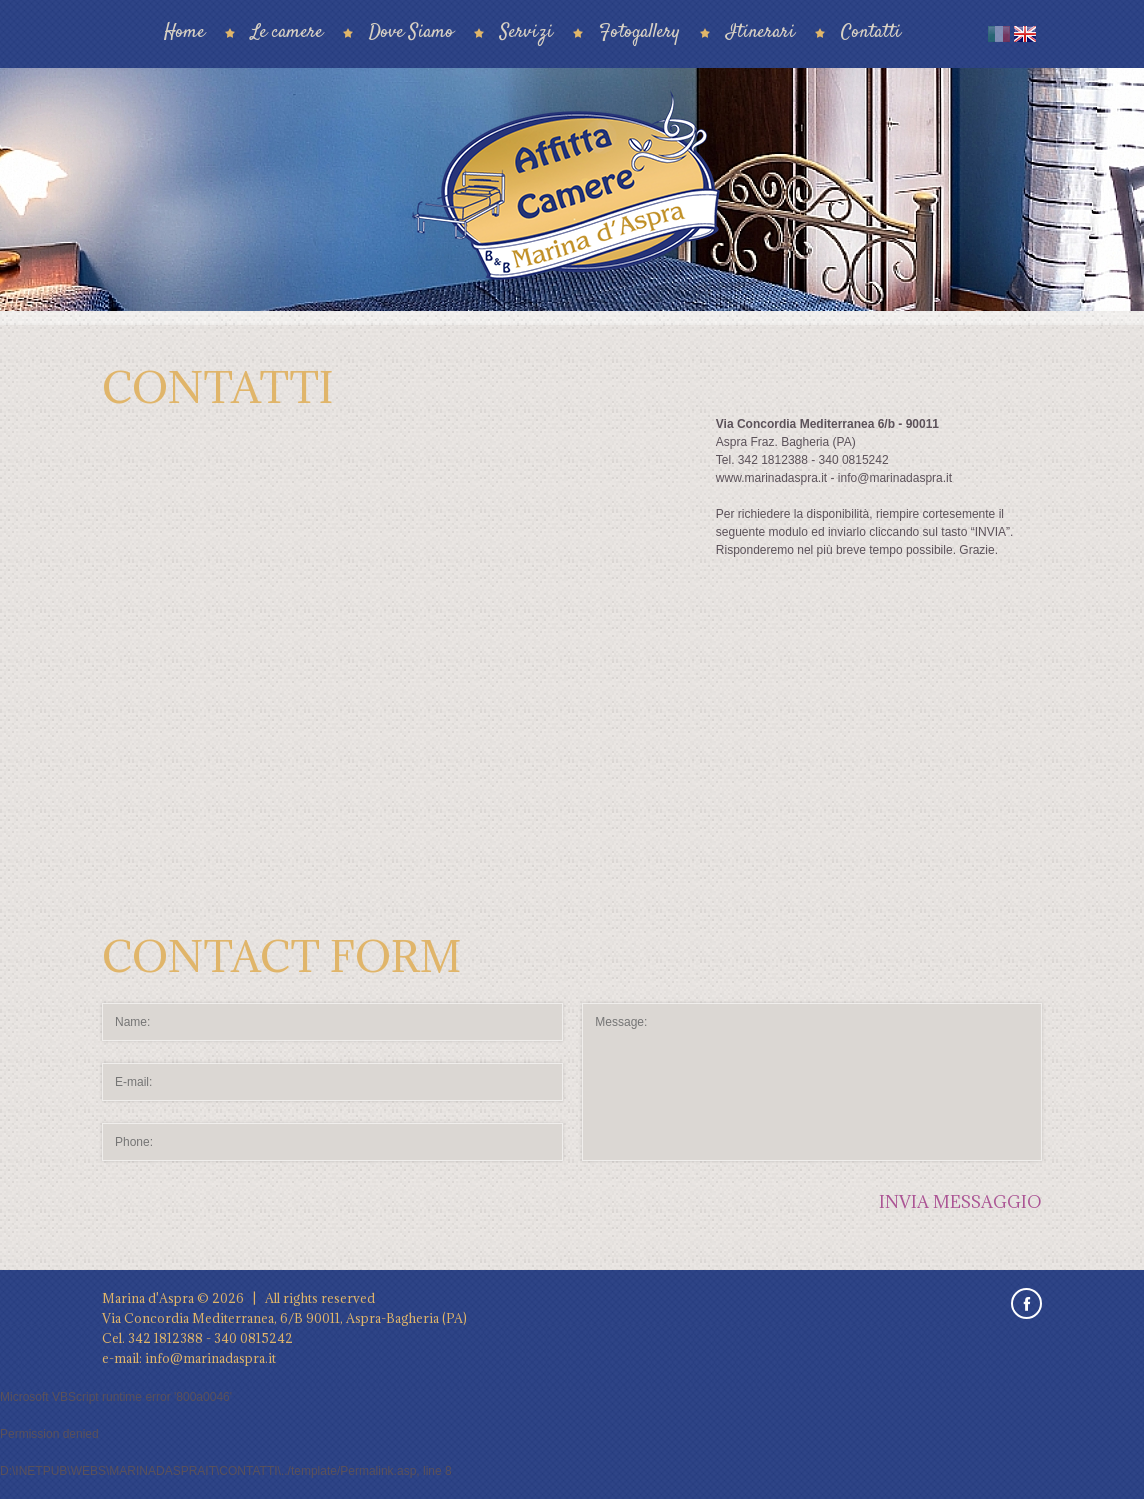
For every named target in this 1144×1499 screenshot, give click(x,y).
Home (184, 33)
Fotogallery (639, 33)
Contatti (871, 33)
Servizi (526, 33)
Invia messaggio (960, 1202)
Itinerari (760, 33)
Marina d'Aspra (148, 1298)
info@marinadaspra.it (210, 1358)
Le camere (287, 33)
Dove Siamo (411, 33)
